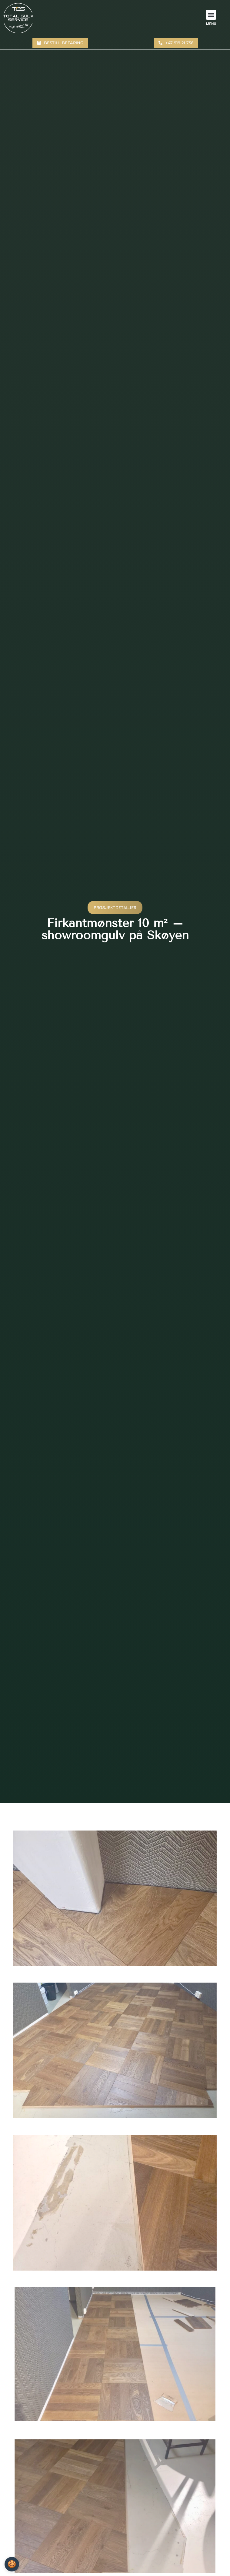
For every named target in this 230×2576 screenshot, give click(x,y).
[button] (211, 15)
